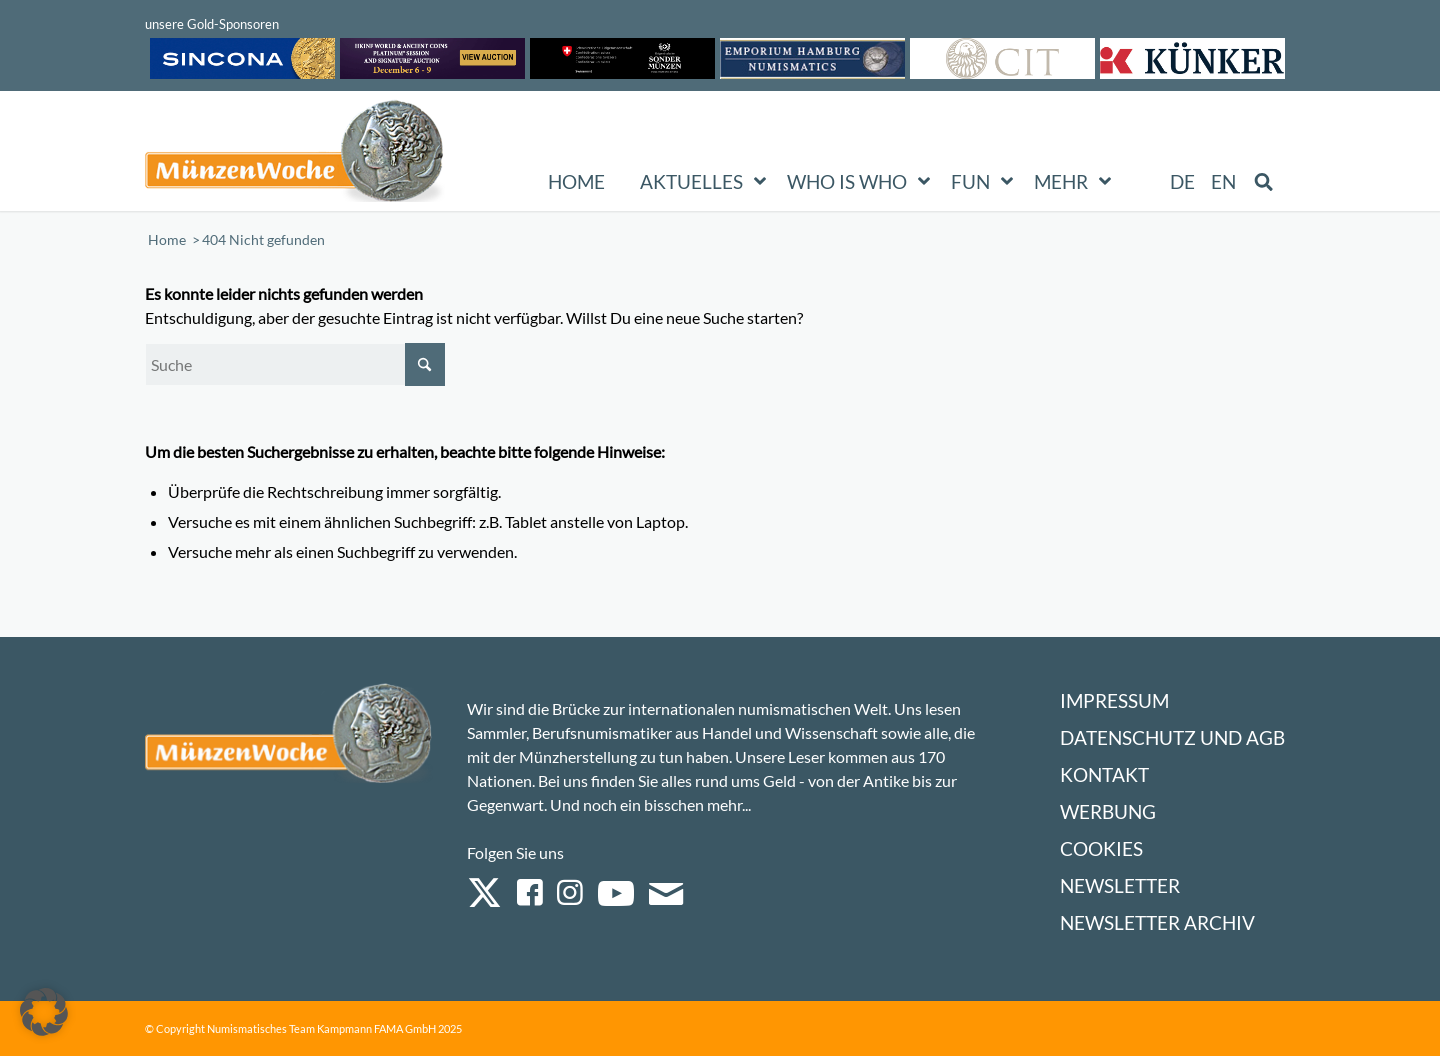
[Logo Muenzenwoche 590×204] (295, 155)
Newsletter (1120, 885)
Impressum (1114, 700)
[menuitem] (1183, 182)
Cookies (1101, 848)
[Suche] (295, 364)
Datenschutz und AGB (1172, 737)
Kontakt (1104, 774)
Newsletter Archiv (1157, 922)
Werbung (1108, 811)
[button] (44, 1012)
